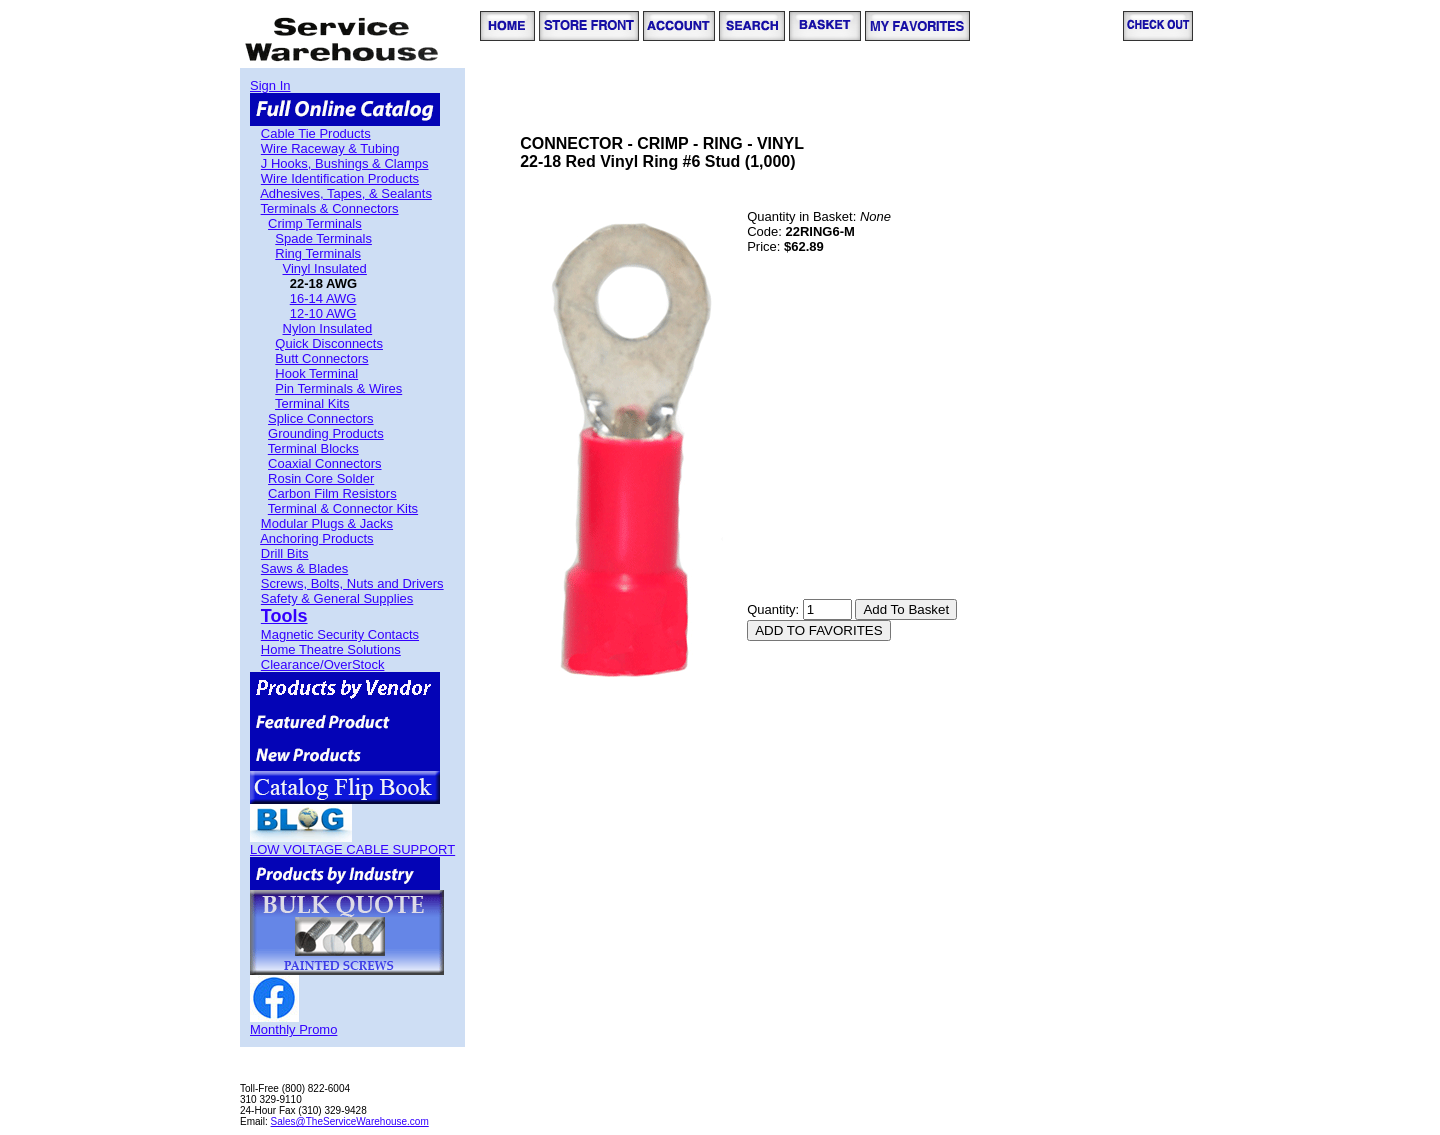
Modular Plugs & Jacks (327, 523)
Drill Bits (285, 553)
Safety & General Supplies (337, 598)
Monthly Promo (293, 1029)
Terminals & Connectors (330, 208)
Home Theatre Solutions (331, 649)
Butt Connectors (321, 358)
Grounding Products (326, 433)
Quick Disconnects (329, 343)
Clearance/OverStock (323, 664)
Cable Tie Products (316, 133)
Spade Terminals (323, 238)
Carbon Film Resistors (332, 493)
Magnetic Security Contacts (340, 634)
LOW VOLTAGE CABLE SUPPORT (352, 849)
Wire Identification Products (340, 178)
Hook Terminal (316, 373)
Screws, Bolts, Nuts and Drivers (352, 583)
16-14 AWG (323, 298)
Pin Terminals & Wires (338, 388)
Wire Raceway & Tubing (330, 148)
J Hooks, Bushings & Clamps (345, 163)
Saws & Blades (304, 568)
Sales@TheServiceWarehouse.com (350, 1121)
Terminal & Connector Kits (343, 508)
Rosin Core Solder (321, 478)
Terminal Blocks (313, 448)
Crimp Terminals (315, 223)
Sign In (270, 85)
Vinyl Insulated (325, 268)
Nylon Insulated (328, 328)
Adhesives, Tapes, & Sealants (346, 193)
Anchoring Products (316, 538)
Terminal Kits (312, 403)
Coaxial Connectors (324, 463)
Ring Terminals (318, 253)
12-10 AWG (323, 313)
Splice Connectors (321, 418)
